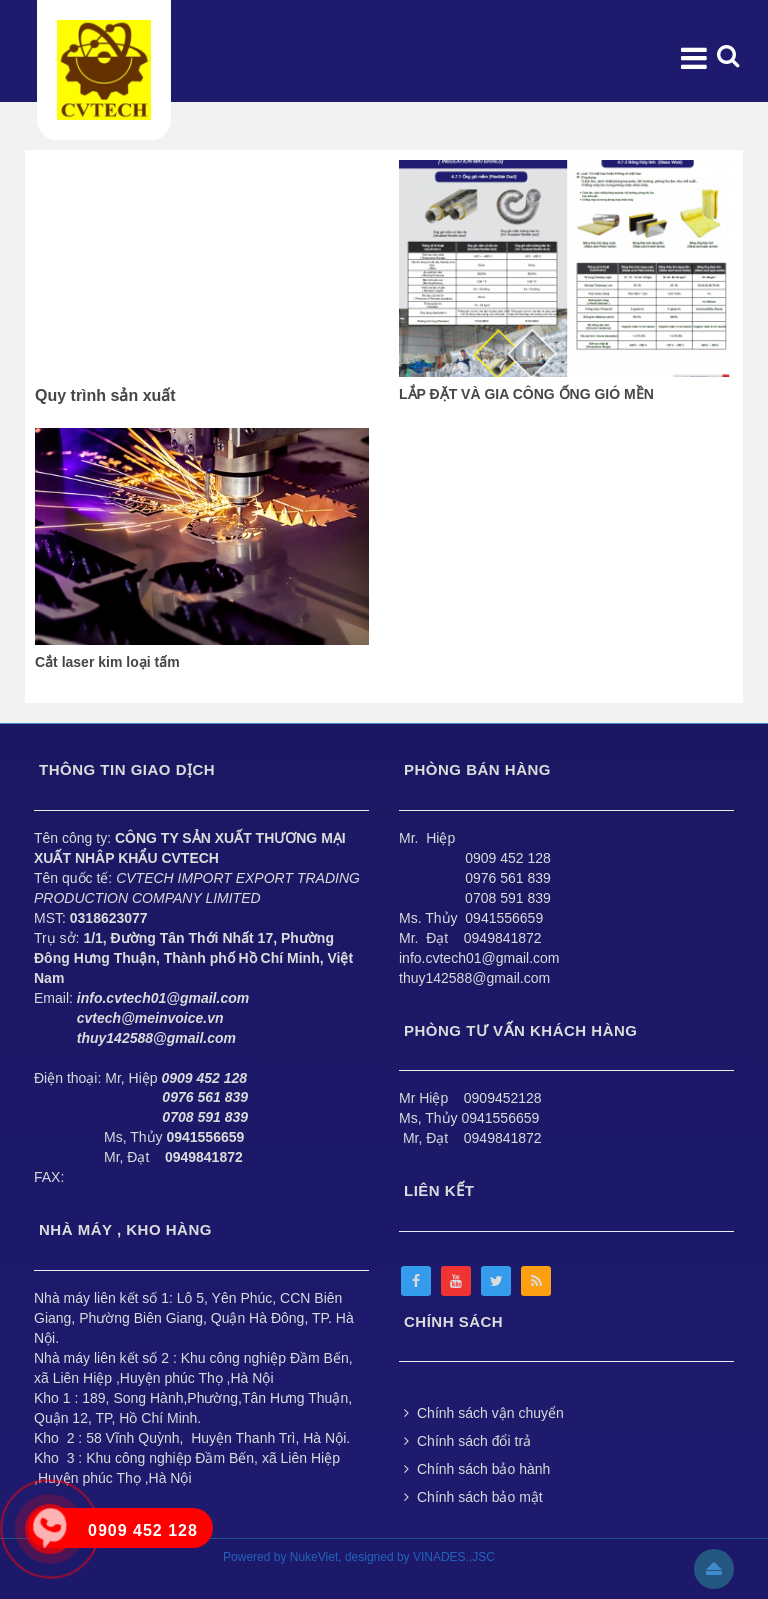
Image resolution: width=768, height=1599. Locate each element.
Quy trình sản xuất (105, 395)
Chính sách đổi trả (467, 1441)
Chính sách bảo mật (473, 1497)
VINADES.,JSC (454, 1557)
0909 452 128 (508, 858)
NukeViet (314, 1557)
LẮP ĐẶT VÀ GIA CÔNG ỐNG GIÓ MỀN (526, 394)
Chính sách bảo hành (477, 1469)
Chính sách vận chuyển (484, 1413)
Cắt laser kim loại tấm (107, 662)
